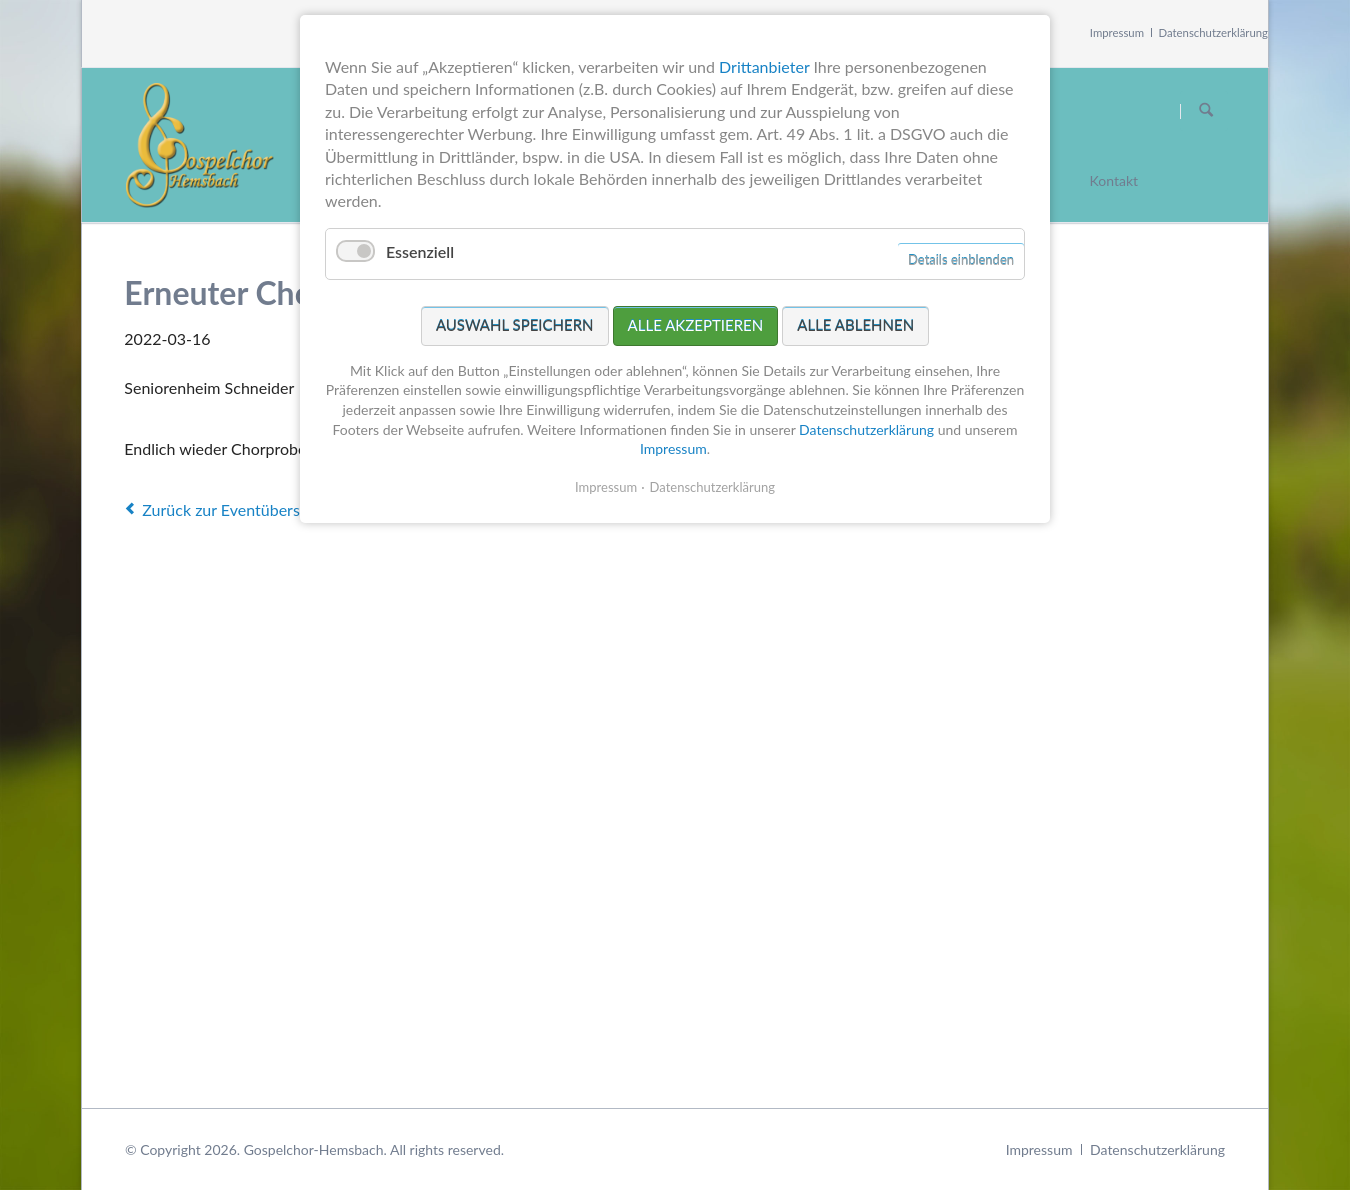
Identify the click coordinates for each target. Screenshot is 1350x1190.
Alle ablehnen (855, 325)
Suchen (1206, 111)
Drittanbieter (764, 66)
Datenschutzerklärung (1214, 32)
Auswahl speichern (515, 325)
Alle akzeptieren (696, 325)
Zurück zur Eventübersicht (234, 509)
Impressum (1117, 32)
